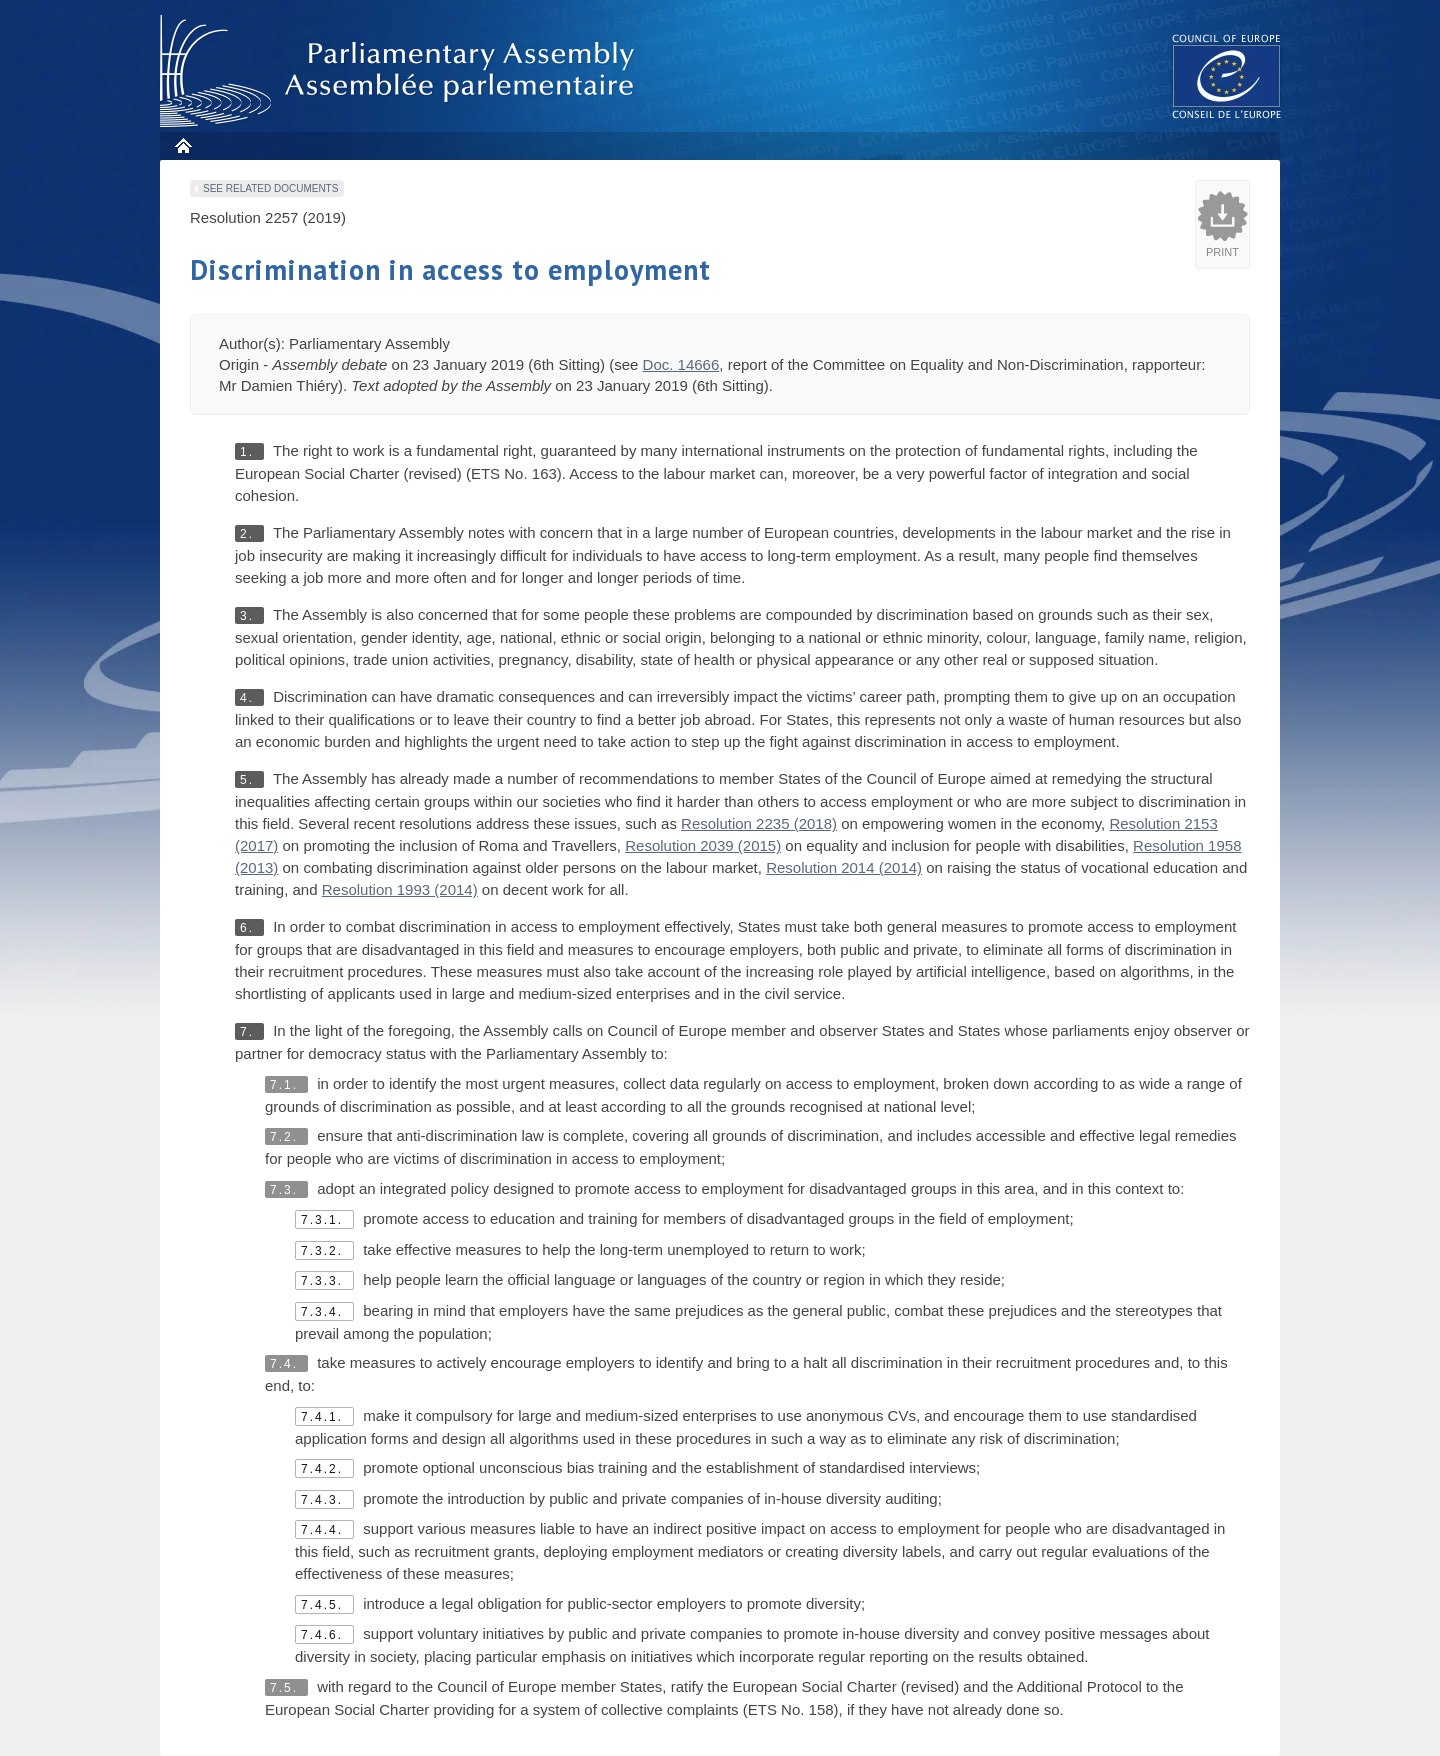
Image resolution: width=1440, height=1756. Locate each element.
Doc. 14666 (681, 364)
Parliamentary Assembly (401, 71)
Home (182, 145)
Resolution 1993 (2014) (400, 889)
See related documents (270, 188)
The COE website (1227, 75)
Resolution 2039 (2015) (703, 845)
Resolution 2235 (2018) (759, 823)
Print (1222, 252)
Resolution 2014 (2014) (844, 867)
